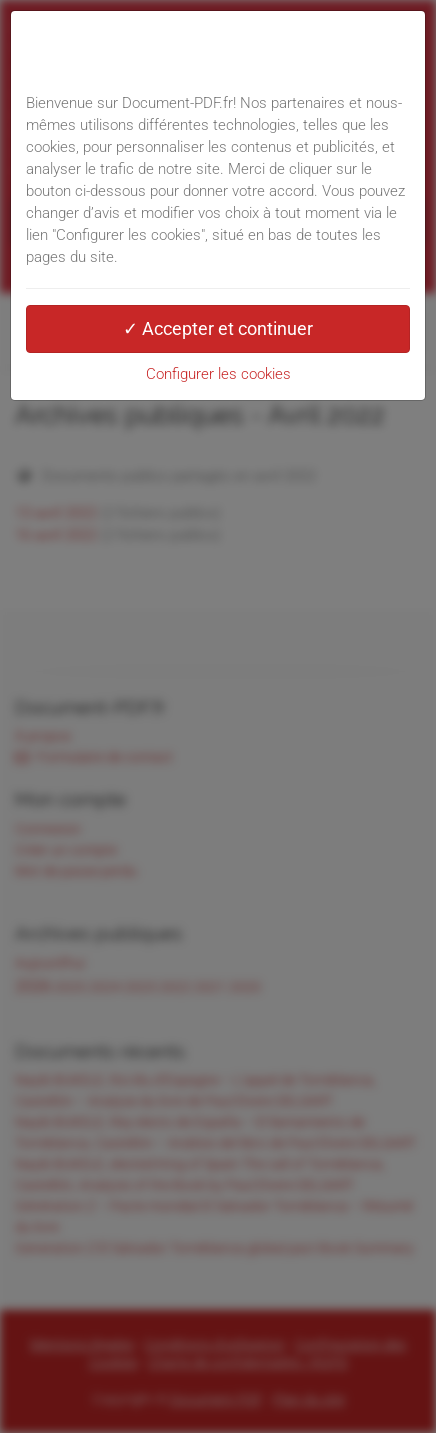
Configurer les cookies (218, 374)
